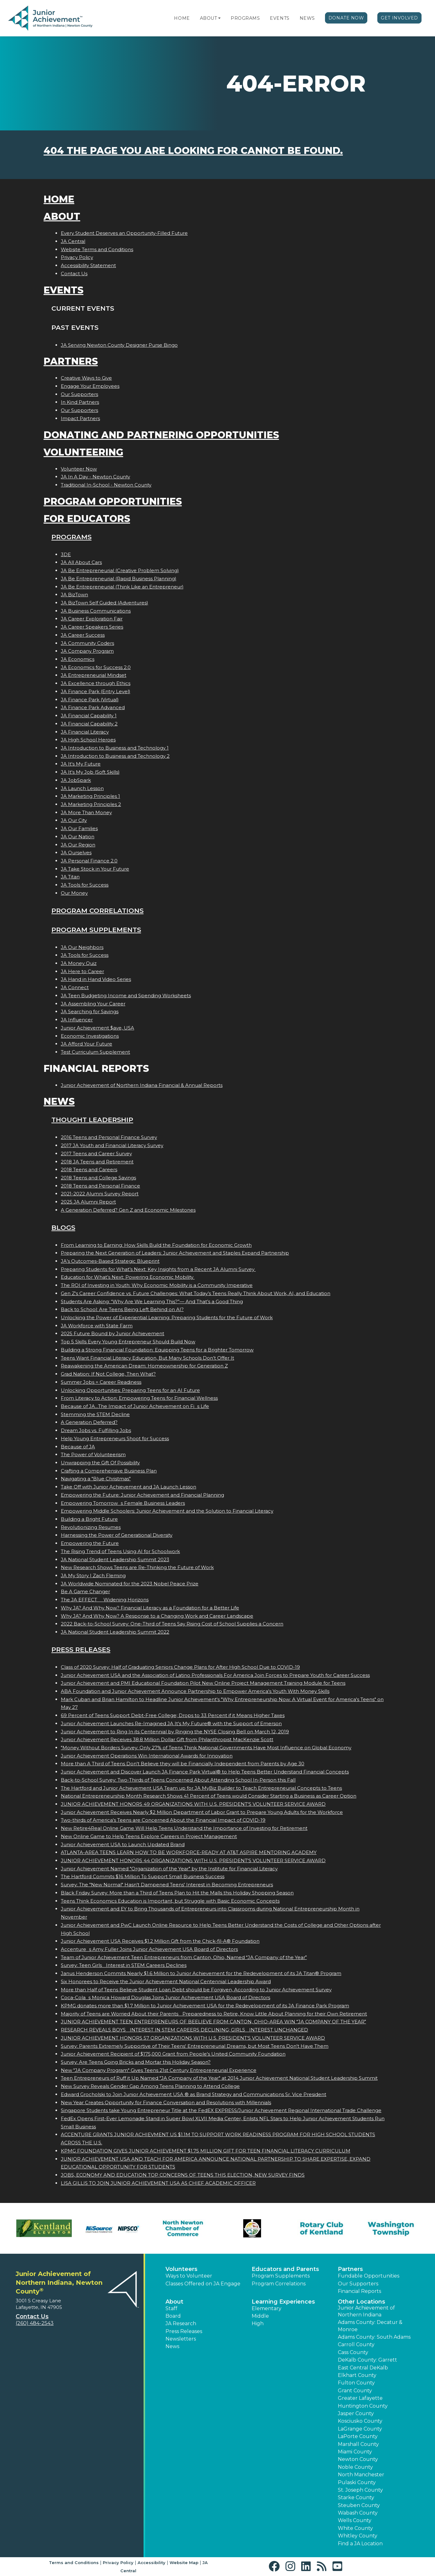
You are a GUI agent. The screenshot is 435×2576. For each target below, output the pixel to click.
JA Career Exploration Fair (92, 619)
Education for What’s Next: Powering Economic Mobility (128, 1277)
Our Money (74, 893)
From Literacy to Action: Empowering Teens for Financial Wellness (139, 1398)
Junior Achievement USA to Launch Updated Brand (123, 1844)
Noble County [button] (355, 2467)
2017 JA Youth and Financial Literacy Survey (112, 1145)
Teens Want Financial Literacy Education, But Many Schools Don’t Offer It (147, 1358)
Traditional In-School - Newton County (106, 485)
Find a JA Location (360, 2544)
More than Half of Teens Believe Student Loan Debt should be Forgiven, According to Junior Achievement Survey (196, 1990)
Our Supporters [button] (358, 2284)
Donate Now (346, 18)
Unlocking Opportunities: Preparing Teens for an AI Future (130, 1390)
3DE (66, 554)
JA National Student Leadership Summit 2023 (115, 1559)
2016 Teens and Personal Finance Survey (109, 1137)
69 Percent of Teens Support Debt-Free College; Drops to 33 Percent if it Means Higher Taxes (173, 1715)
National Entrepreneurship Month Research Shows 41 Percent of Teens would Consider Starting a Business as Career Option (208, 1796)
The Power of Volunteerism (93, 1454)
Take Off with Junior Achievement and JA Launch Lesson (128, 1487)
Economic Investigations (90, 1036)
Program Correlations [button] (279, 2284)
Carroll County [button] (356, 2344)
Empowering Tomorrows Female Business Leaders (123, 1503)
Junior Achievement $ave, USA (97, 1028)
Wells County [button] (354, 2520)
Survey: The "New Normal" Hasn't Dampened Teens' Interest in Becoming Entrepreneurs (167, 1885)
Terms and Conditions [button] (74, 2562)
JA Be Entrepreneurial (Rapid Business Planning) (118, 579)
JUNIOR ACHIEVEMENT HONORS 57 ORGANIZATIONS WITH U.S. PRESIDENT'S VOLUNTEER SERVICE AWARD (193, 2038)
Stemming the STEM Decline (95, 1414)
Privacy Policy (77, 257)
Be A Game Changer (85, 1591)
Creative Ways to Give (86, 378)
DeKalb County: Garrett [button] (367, 2360)
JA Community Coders (87, 643)
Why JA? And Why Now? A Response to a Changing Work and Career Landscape (157, 1616)
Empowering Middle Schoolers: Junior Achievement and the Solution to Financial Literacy (167, 1511)
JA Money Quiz (79, 963)
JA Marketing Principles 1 (90, 796)
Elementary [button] (266, 2308)
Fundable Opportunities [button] (368, 2276)
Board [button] (173, 2316)
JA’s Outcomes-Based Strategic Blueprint (110, 1261)
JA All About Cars (81, 562)
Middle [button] (260, 2316)
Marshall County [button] (358, 2444)
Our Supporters (79, 394)
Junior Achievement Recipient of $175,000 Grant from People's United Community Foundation (173, 2054)
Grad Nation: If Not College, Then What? (108, 1374)
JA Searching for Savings (89, 1011)
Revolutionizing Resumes (91, 1527)
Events (279, 18)
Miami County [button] (355, 2452)
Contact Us (74, 274)
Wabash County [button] (358, 2513)
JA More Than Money (86, 812)
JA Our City (74, 820)
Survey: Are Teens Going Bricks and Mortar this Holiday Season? (136, 2062)
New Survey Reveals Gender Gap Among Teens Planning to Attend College (150, 2086)
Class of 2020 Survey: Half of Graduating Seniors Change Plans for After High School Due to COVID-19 (180, 1667)
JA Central (73, 241)
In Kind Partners (80, 402)
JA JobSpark (76, 780)
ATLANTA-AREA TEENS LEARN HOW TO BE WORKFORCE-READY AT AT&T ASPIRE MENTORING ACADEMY (189, 1852)
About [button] (174, 2302)
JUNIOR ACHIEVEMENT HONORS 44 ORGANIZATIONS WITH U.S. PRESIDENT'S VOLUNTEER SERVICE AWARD (193, 1860)
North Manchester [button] (361, 2475)
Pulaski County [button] (357, 2482)
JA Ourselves (76, 853)
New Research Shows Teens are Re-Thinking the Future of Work (137, 1567)
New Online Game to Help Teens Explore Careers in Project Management (149, 1836)
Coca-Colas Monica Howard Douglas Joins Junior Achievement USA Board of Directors (165, 1997)
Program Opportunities (113, 501)
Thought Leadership (92, 1120)
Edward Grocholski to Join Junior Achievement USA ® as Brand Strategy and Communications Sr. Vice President (193, 2094)
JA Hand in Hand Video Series (96, 979)
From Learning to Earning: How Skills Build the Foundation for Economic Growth (156, 1245)
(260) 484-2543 (35, 2323)
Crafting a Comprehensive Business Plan (109, 1471)
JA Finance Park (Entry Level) (95, 691)
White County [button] (355, 2528)
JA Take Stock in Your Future (95, 869)
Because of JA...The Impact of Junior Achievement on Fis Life (135, 1406)
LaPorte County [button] (358, 2436)
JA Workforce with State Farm (97, 1326)
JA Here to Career (82, 971)
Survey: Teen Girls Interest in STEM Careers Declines (123, 1965)
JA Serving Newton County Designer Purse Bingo (119, 345)
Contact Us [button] (32, 2316)
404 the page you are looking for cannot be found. (193, 150)
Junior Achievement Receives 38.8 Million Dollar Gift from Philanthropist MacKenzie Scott (167, 1739)
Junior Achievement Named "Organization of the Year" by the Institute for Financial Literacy (169, 1869)
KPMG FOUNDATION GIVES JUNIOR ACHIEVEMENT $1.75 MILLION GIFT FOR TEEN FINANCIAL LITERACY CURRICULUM (205, 2151)
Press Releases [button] (183, 2331)
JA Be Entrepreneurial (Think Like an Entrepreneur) (122, 587)
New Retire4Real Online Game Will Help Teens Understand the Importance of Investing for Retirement (184, 1828)
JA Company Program (87, 651)
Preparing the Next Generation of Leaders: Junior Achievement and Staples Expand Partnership (175, 1253)
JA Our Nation (77, 837)
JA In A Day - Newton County (95, 477)
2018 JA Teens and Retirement (97, 1162)
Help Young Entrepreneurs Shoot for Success (115, 1438)
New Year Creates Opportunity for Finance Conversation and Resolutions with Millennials (166, 2102)
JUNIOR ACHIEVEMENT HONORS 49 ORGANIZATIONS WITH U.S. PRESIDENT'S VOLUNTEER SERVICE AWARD (193, 1804)
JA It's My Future (81, 764)
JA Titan (70, 877)
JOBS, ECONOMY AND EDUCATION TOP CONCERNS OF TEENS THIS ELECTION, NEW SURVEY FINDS (183, 2175)
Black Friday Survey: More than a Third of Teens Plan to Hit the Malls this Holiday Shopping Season (177, 1893)
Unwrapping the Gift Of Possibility (100, 1463)
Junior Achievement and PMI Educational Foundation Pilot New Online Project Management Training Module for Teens (203, 1683)
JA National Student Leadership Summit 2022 (115, 1632)
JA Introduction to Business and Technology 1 (115, 748)
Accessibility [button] (151, 2562)
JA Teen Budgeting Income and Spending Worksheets (126, 995)
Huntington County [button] (363, 2406)
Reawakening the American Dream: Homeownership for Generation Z (144, 1366)
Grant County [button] (355, 2391)
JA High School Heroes (88, 740)
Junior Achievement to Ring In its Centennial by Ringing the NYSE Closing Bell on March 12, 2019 (175, 1732)
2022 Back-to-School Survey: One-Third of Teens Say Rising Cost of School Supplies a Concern (172, 1624)
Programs (245, 18)
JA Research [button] (180, 2323)
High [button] (258, 2323)
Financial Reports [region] (359, 2291)
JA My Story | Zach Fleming (93, 1575)
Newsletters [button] (180, 2339)
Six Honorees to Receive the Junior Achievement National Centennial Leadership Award (166, 1981)
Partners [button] (350, 2269)
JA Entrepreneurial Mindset (93, 675)
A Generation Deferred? (89, 1422)
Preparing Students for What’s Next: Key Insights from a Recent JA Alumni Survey (158, 1269)
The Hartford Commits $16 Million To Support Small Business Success (142, 1876)
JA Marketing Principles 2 (91, 804)
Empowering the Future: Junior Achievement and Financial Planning (142, 1495)
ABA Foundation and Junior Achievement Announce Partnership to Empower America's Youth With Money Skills (195, 1691)
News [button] (172, 2346)
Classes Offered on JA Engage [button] (202, 2284)
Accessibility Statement (88, 265)
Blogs (63, 1227)
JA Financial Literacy (85, 732)
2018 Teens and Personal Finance (100, 1186)
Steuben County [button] (359, 2505)
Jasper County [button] (356, 2413)
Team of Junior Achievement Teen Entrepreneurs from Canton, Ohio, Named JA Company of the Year (184, 1957)
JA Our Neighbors (82, 947)
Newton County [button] (358, 2459)
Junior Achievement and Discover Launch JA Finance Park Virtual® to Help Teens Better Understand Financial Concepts (205, 1772)
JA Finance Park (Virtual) (90, 700)
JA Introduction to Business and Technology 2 (115, 756)
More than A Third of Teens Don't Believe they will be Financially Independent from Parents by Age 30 (182, 1764)
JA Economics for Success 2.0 (96, 667)
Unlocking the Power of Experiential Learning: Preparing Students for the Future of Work (167, 1317)
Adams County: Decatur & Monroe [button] (370, 2325)
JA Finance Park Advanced (93, 707)
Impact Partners (80, 418)
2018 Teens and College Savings (98, 1178)
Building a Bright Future (89, 1519)
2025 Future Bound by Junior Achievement (112, 1333)
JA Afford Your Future (86, 1044)
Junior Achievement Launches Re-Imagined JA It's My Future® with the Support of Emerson (171, 1723)
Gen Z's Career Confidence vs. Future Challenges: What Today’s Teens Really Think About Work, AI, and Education (195, 1293)
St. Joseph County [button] (360, 2490)
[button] (219, 18)
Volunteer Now (79, 469)
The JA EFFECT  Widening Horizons (105, 1600)
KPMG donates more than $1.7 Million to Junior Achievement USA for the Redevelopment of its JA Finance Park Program (205, 2006)
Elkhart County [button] (357, 2375)
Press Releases (80, 1649)
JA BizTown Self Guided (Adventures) (104, 603)
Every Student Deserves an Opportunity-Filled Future (124, 233)
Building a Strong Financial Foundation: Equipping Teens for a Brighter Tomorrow (157, 1350)
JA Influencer (77, 1020)
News (307, 18)
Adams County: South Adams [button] (374, 2337)
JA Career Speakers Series (92, 627)
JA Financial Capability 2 (89, 724)
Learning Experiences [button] (283, 2302)
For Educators (87, 518)
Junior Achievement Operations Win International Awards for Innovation (147, 1756)
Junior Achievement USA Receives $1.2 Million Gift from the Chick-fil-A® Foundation (160, 1941)
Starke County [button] (356, 2497)
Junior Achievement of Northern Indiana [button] (366, 2311)
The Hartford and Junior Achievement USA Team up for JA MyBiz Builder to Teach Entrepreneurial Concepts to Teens (201, 1788)
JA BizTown (74, 595)
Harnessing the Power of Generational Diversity (116, 1535)
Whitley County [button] (357, 2536)
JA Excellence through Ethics (95, 683)
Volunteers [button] (181, 2269)
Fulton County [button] (356, 2383)
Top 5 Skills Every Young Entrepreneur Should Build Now (128, 1342)
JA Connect (75, 987)
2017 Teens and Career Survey (96, 1153)
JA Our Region (78, 845)
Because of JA (78, 1447)
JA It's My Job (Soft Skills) (90, 772)
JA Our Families (79, 828)
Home (182, 18)
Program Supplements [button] (281, 2276)
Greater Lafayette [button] (360, 2398)
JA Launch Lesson (82, 788)
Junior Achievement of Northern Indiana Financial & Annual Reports (142, 1085)
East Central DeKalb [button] (363, 2368)
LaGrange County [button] (360, 2429)
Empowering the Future (90, 1543)
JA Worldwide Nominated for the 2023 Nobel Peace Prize (129, 1584)
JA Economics (77, 659)
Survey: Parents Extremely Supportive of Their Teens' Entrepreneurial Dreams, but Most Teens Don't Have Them (194, 2046)
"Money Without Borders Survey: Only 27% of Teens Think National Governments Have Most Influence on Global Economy (206, 1748)
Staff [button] (171, 2308)
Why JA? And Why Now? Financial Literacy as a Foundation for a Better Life (150, 1608)
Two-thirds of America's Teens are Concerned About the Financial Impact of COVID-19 (163, 1820)
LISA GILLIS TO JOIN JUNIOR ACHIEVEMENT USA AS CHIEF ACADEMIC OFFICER (158, 2183)
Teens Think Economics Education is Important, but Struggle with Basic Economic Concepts (170, 1901)
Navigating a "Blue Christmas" (96, 1479)
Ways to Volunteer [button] (188, 2276)
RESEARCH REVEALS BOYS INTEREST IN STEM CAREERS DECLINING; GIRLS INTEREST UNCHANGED (184, 2030)
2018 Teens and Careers (89, 1169)
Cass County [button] (353, 2352)
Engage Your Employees (90, 386)
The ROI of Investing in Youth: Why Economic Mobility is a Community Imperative (157, 1285)
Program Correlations (97, 910)
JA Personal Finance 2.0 (89, 861)
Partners (71, 361)
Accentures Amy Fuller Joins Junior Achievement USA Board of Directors (149, 1949)
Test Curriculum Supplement (95, 1052)
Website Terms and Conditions (97, 249)
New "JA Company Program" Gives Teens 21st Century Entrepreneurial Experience (158, 2070)
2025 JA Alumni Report (88, 1202)
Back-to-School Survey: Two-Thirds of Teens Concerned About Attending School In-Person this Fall (178, 1780)
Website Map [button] (184, 2562)
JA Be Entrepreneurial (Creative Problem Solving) (120, 570)
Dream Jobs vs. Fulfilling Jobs (96, 1430)
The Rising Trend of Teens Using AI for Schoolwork (120, 1551)
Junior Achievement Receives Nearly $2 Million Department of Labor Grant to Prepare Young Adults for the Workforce (202, 1812)
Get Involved (399, 18)
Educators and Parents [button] (285, 2269)
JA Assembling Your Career (93, 1004)
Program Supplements (96, 930)
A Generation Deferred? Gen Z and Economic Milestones (128, 1210)
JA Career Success (83, 635)
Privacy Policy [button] (118, 2562)
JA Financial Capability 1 (89, 716)
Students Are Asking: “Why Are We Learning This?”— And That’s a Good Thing (152, 1301)
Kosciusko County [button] (360, 2421)
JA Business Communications (96, 611)
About (208, 18)
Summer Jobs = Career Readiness (101, 1382)
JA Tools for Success (84, 885)
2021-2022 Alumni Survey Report (100, 1194)
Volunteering (83, 452)
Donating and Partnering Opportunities (161, 435)
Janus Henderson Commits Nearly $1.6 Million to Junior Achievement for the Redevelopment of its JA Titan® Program (201, 1973)
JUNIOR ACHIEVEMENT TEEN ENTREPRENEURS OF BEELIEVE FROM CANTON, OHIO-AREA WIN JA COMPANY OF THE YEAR (213, 2022)
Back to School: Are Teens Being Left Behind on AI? (122, 1309)
